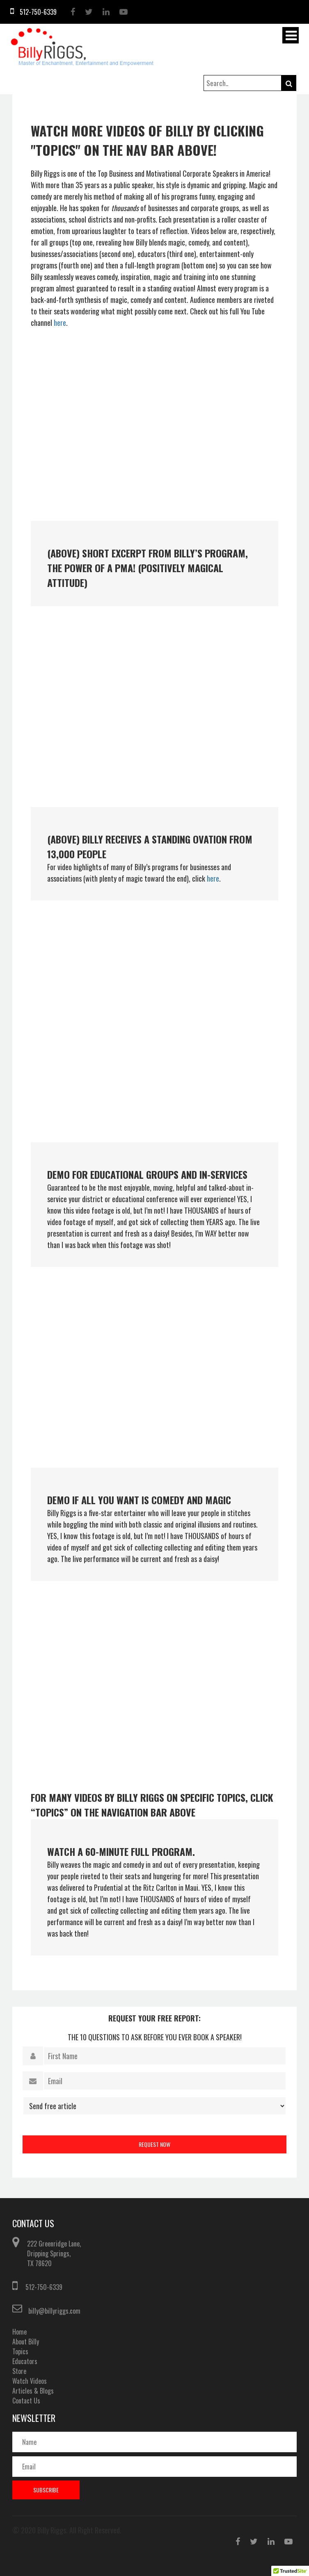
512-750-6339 (43, 2287)
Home (19, 2332)
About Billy (25, 2341)
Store (19, 2371)
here (60, 322)
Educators (24, 2361)
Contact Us (26, 2400)
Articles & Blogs (33, 2391)
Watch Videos (29, 2381)
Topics (20, 2351)
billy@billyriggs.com (54, 2311)
